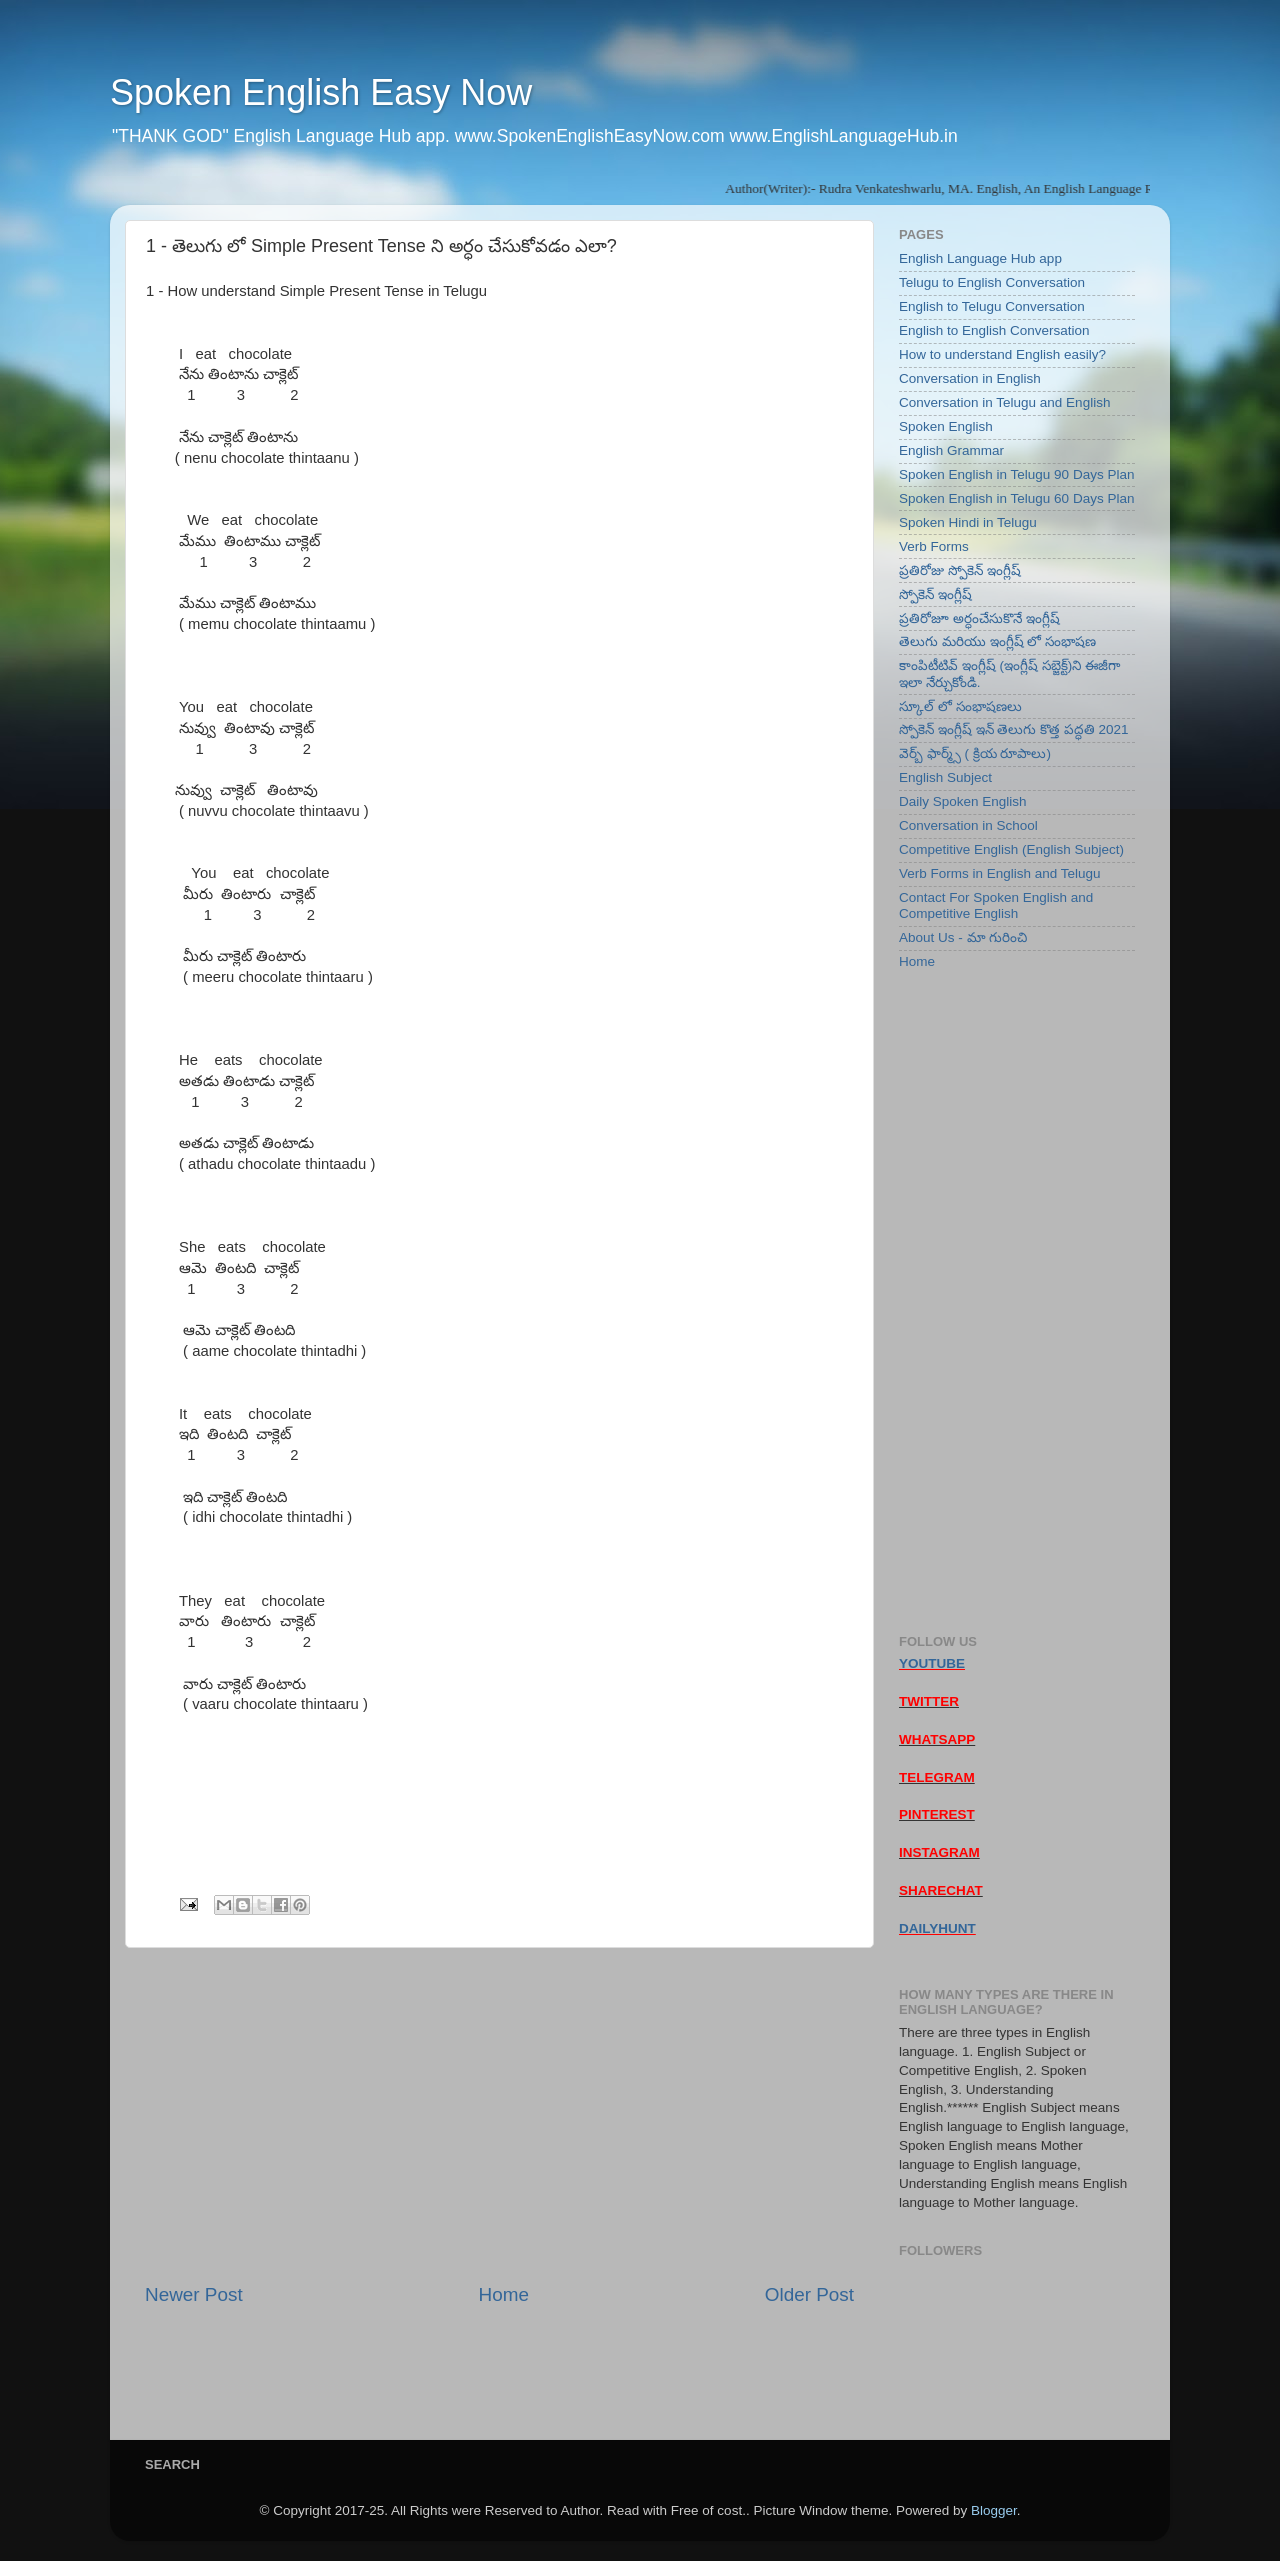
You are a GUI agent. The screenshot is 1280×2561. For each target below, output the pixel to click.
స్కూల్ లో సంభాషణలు (960, 706)
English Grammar (951, 450)
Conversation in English (970, 378)
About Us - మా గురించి (963, 937)
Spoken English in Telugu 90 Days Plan (1016, 474)
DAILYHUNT (937, 1928)
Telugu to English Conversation (992, 282)
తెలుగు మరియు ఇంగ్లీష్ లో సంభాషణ (997, 641)
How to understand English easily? (1002, 354)
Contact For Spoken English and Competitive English (996, 905)
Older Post (809, 2294)
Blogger (994, 2510)
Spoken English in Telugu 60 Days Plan (1016, 498)
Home (504, 2294)
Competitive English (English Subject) (1011, 849)
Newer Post (194, 2294)
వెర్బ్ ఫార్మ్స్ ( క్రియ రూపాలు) (975, 753)
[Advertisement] (499, 2115)
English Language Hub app (980, 258)
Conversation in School (968, 825)
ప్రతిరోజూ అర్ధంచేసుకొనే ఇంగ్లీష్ (979, 618)
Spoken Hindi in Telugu (968, 522)
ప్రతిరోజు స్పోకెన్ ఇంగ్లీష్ (960, 570)
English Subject (945, 777)
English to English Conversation (994, 330)
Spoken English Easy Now (321, 92)
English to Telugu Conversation (992, 306)
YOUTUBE (932, 1663)
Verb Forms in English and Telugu (1000, 873)
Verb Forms (934, 546)
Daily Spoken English (963, 801)
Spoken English (946, 426)
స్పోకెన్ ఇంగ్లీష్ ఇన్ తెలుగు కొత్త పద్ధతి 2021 (1014, 729)
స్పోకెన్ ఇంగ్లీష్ (935, 594)
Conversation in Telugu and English (1004, 402)
